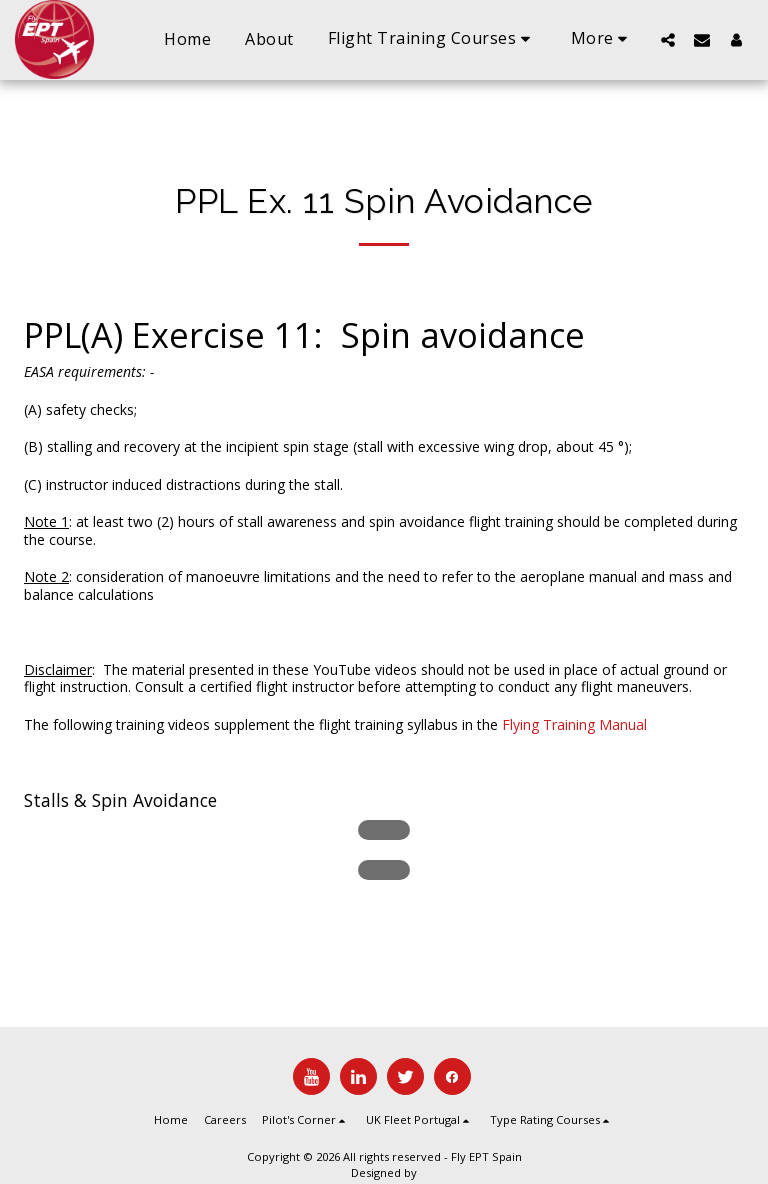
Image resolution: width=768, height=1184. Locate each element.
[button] (432, 39)
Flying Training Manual (574, 724)
